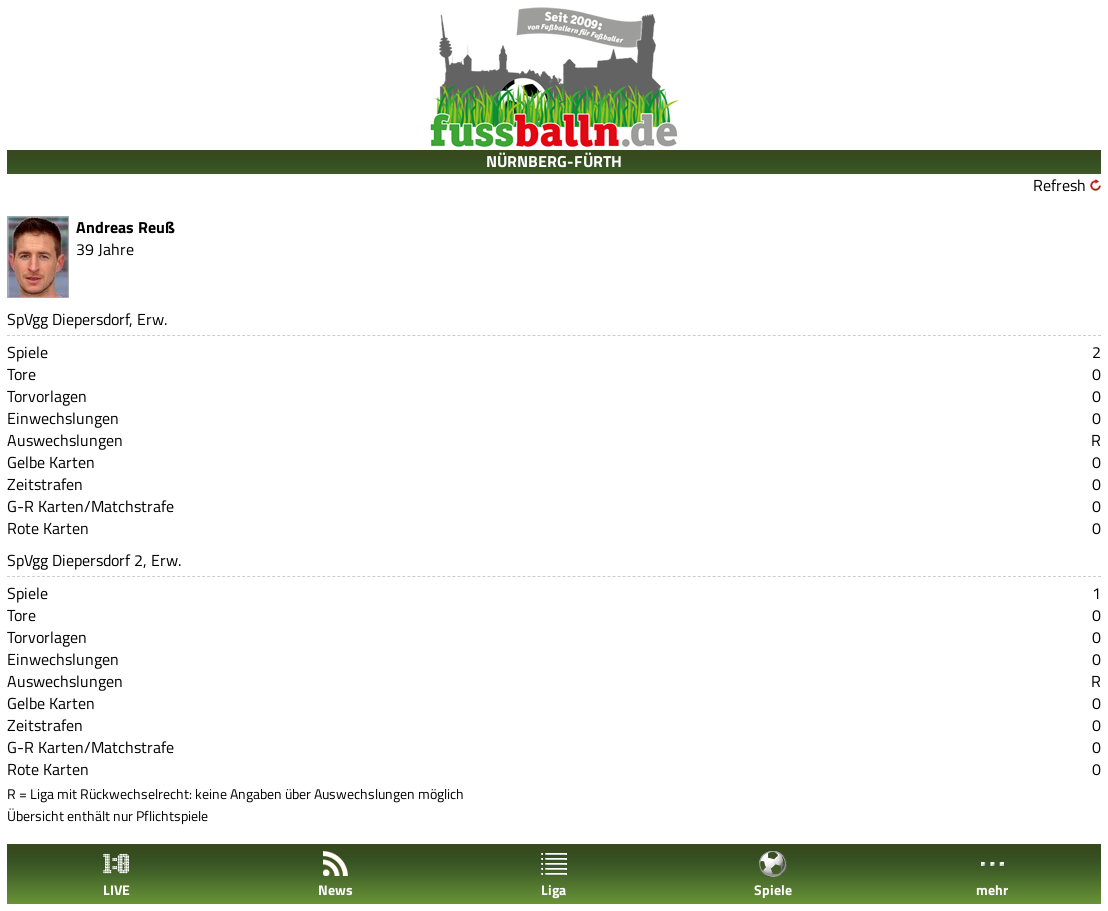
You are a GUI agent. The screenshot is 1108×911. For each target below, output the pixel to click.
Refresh (1059, 185)
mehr (992, 874)
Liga (554, 874)
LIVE (116, 874)
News (335, 874)
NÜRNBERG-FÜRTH (554, 161)
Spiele (773, 874)
